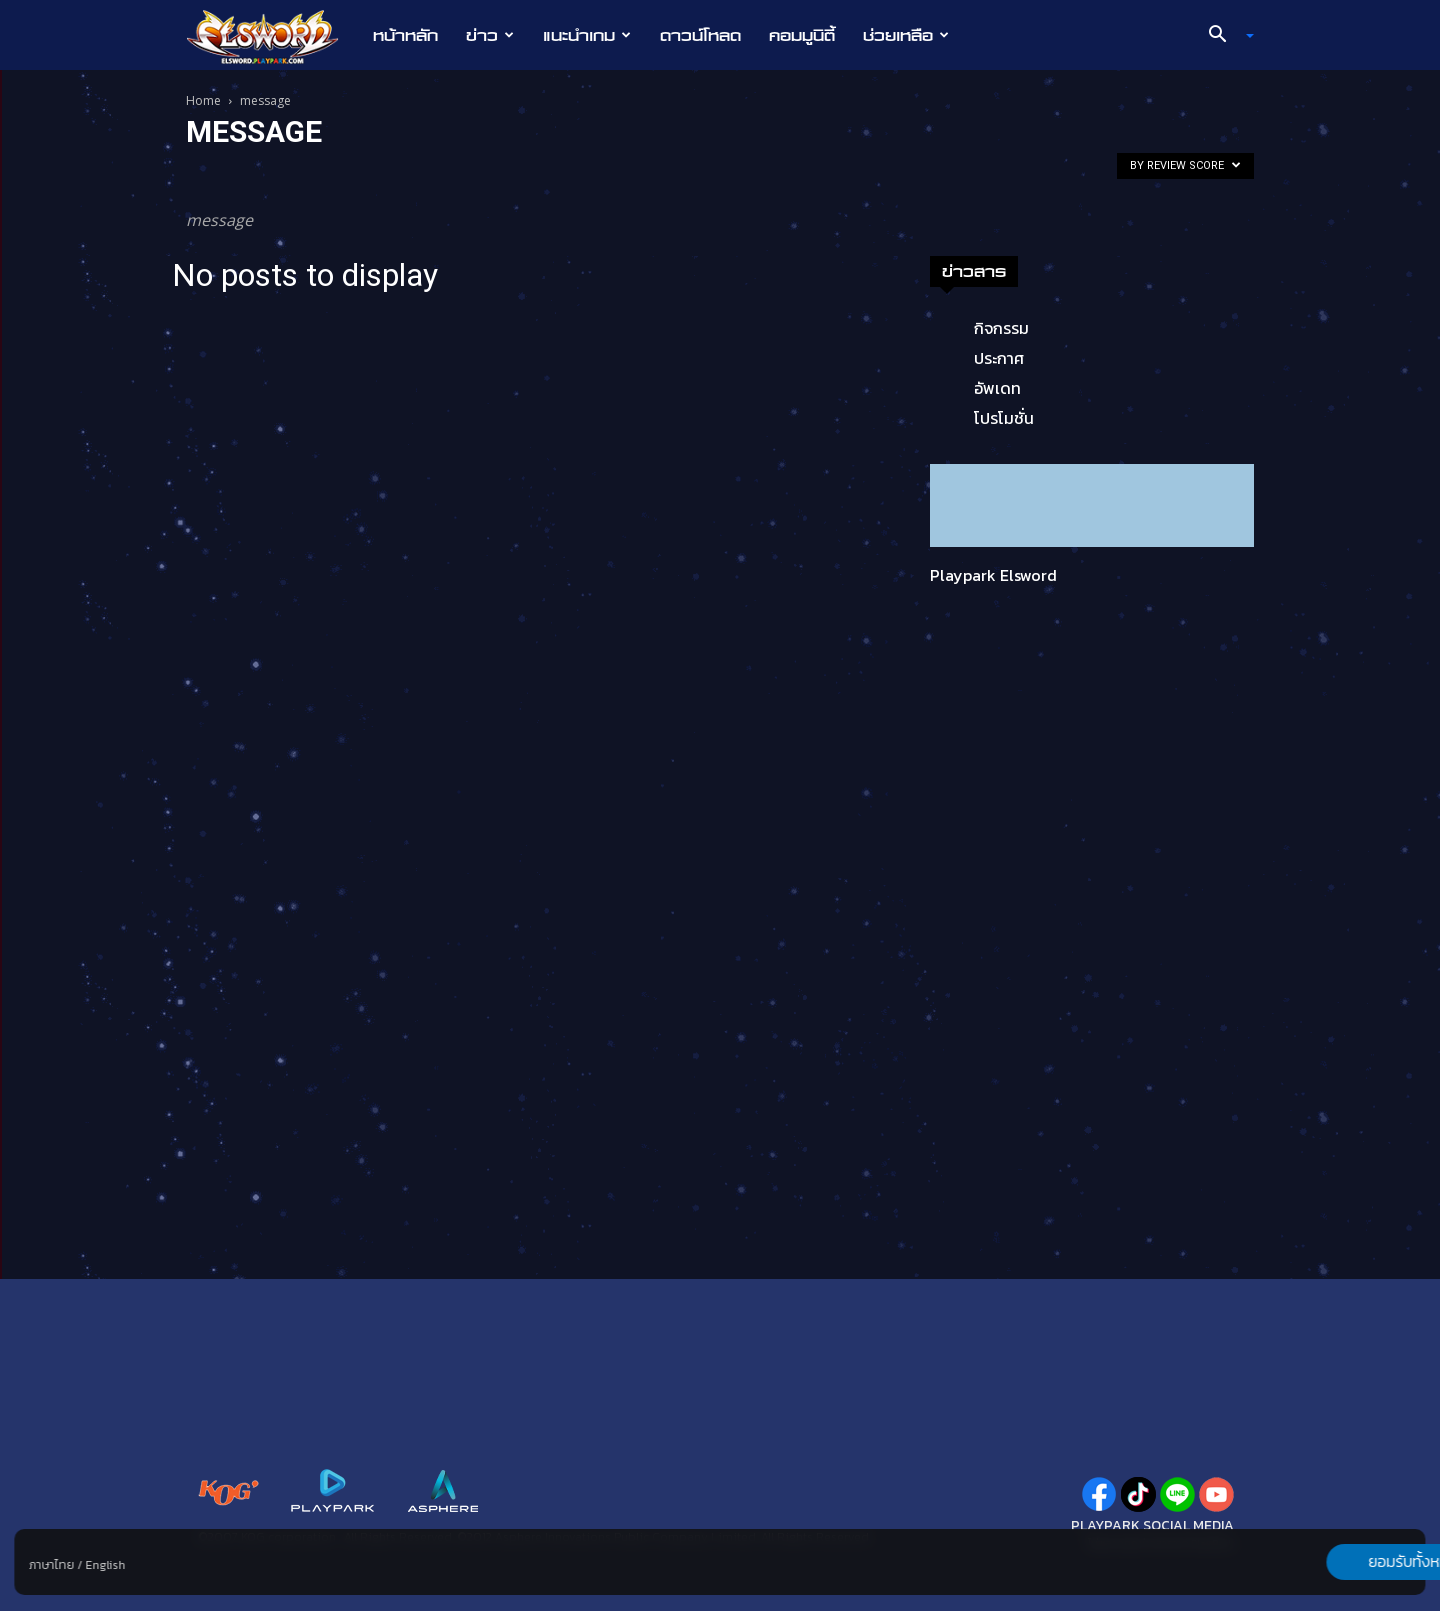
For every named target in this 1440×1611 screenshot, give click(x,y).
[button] (1224, 36)
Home (203, 100)
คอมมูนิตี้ (802, 35)
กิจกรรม (1001, 328)
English (105, 1565)
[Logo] (272, 36)
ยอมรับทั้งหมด (1321, 1562)
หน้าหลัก (405, 35)
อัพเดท (997, 388)
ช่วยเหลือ (906, 35)
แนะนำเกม (587, 35)
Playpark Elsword (993, 575)
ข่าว (490, 35)
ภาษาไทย (51, 1565)
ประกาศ (999, 358)
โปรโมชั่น (1004, 418)
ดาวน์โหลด (700, 35)
